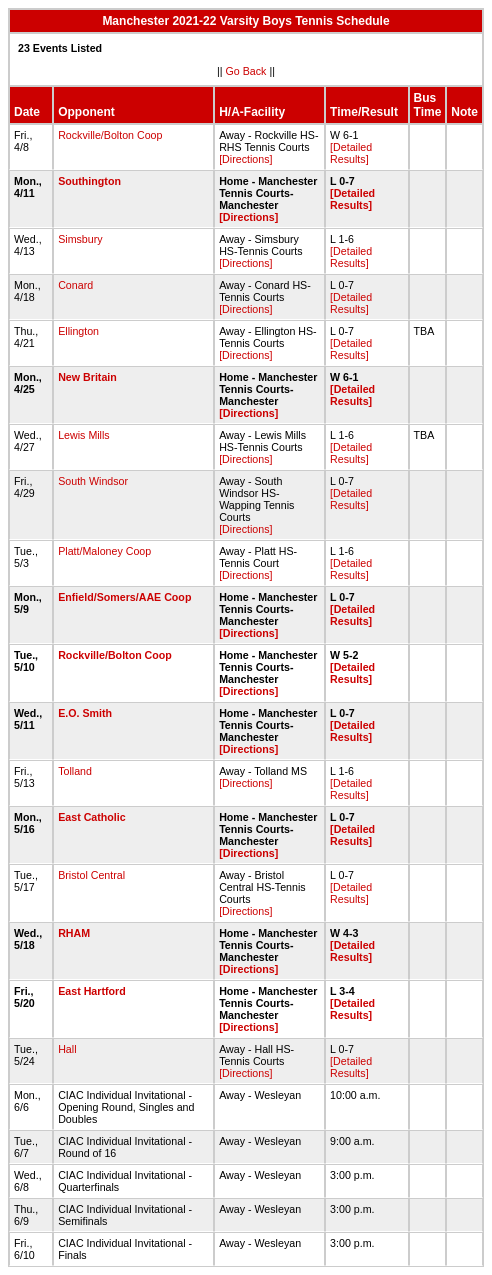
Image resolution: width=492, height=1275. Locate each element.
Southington (89, 181)
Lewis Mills (84, 435)
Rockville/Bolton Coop (110, 135)
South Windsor (93, 481)
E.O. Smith (85, 713)
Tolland (75, 771)
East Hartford (92, 991)
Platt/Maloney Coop (104, 551)
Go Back (246, 71)
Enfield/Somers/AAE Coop (124, 597)
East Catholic (92, 817)
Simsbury (80, 239)
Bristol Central (91, 875)
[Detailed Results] (351, 153)
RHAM (74, 933)
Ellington (78, 331)
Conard (75, 285)
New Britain (87, 377)
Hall (67, 1049)
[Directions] (245, 159)
